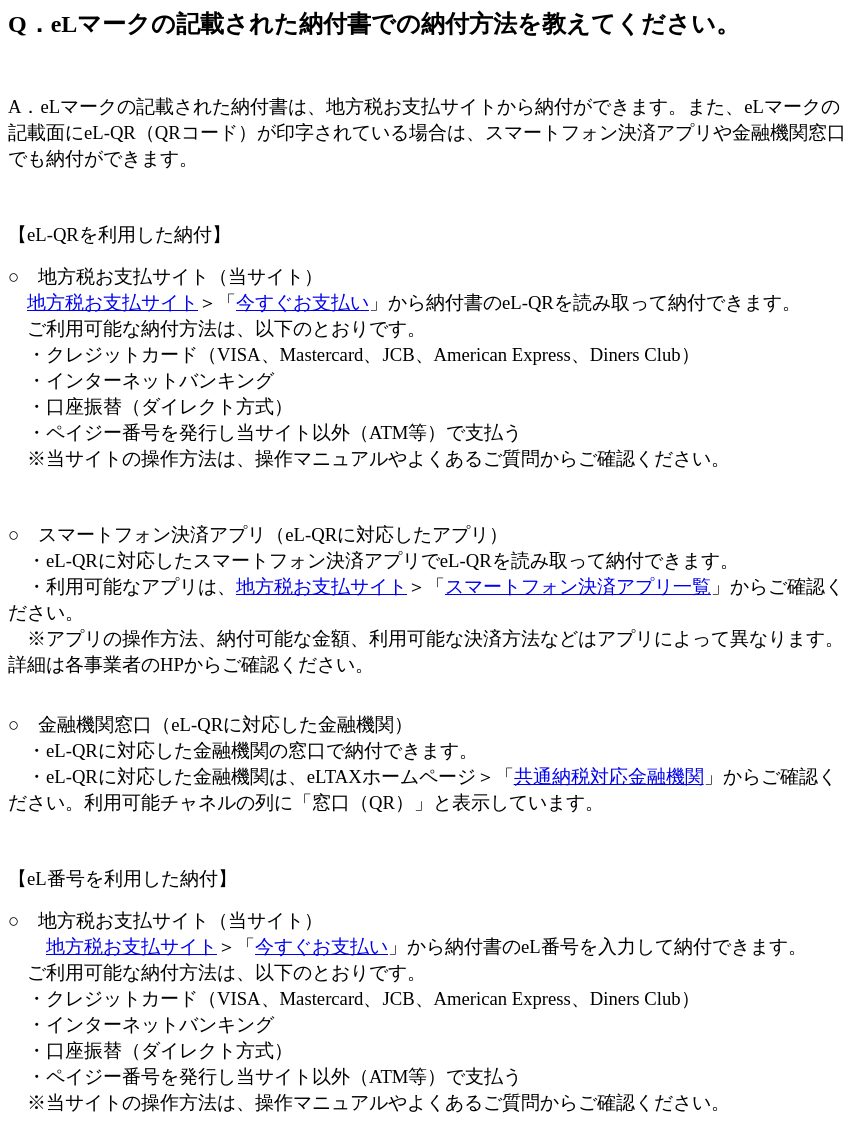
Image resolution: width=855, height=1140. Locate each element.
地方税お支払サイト (112, 302)
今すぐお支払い (302, 302)
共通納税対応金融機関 (609, 776)
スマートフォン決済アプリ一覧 (578, 586)
